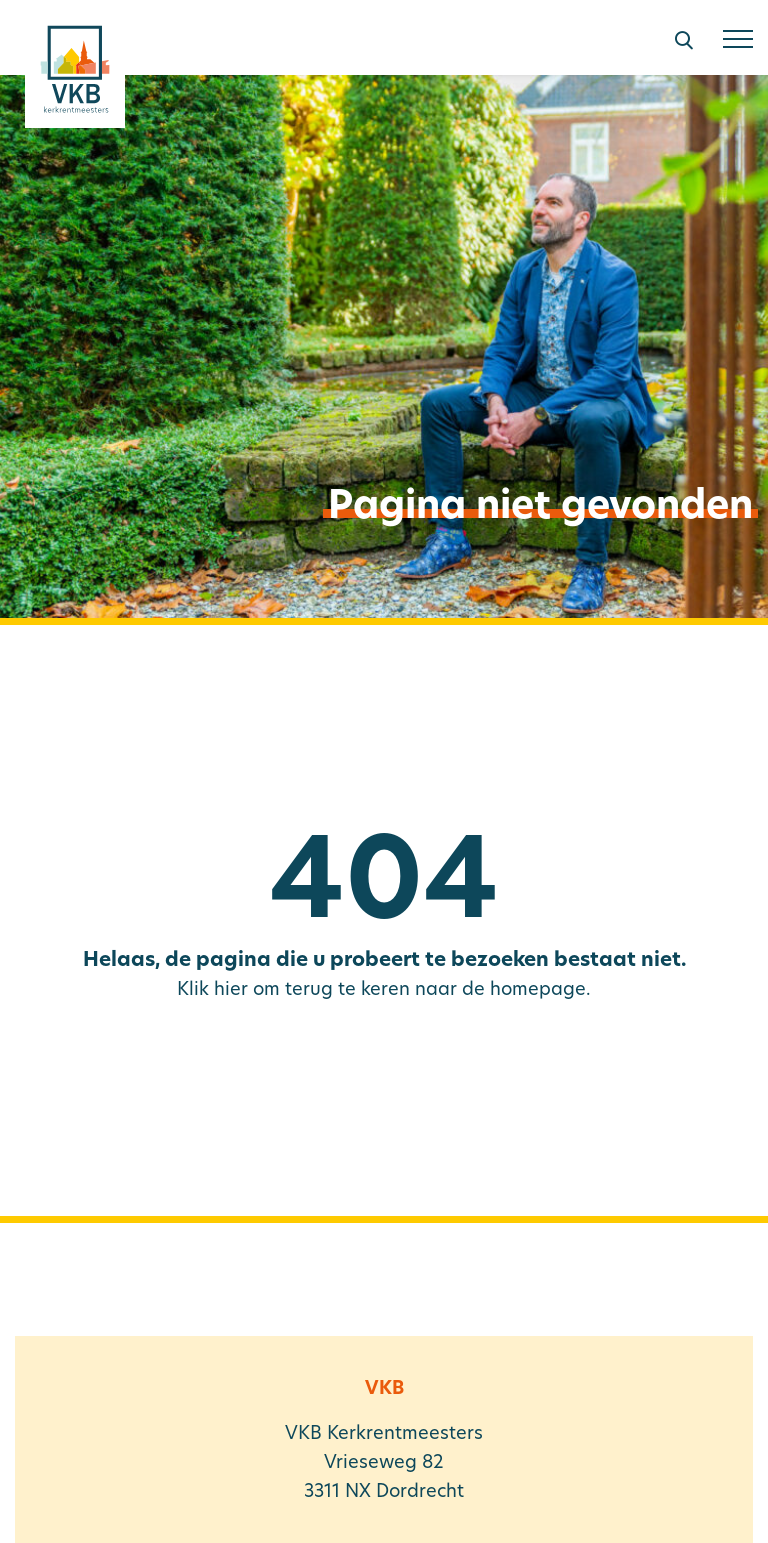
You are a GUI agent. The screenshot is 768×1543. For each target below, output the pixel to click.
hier (231, 990)
